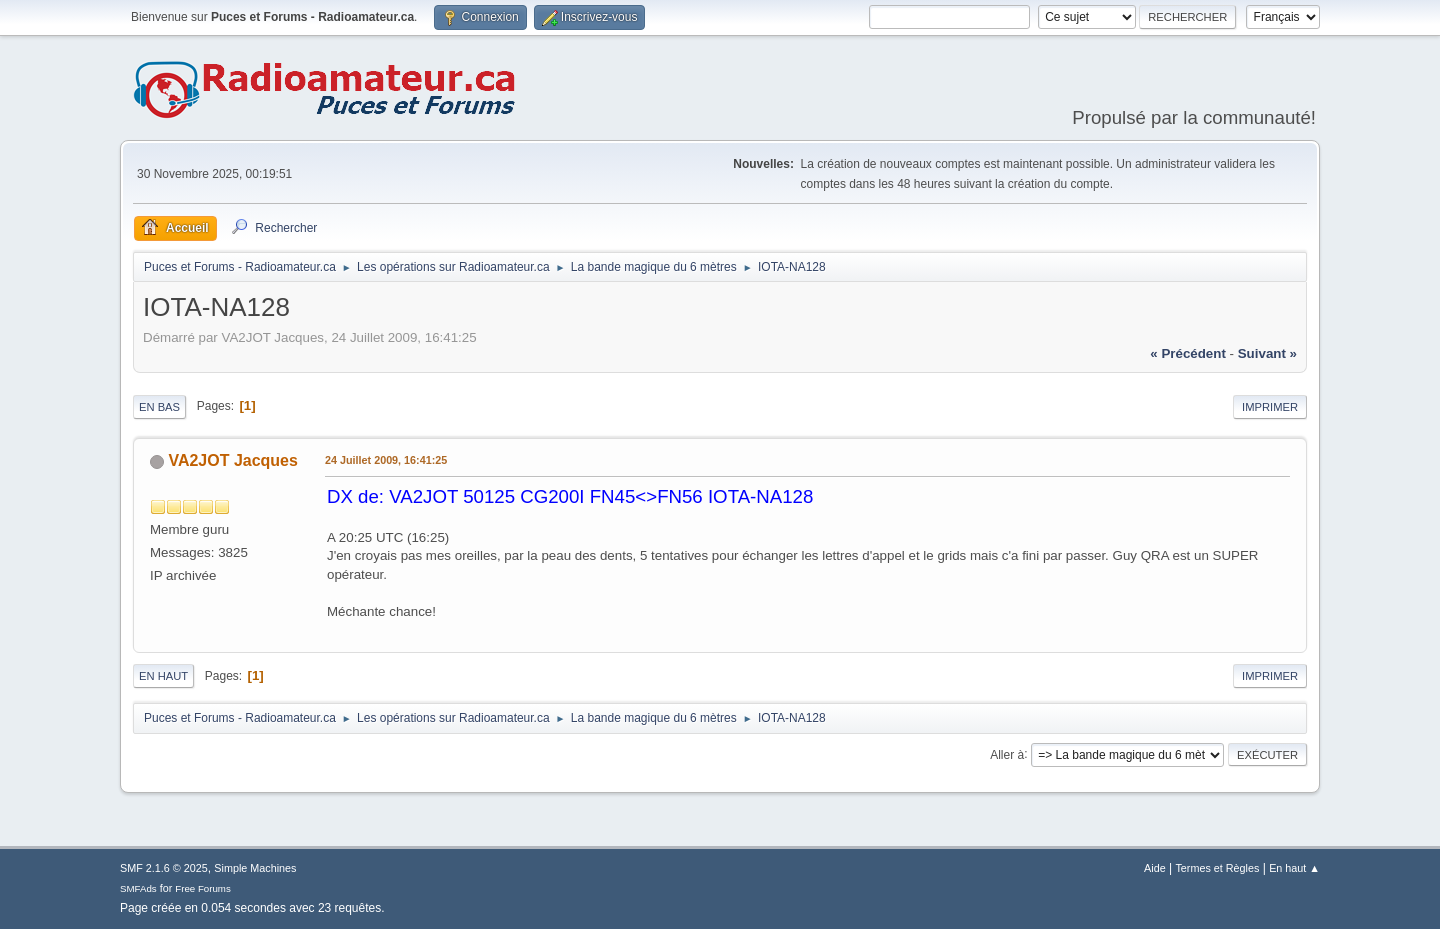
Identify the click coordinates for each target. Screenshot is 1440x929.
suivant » (1267, 353)
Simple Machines (255, 868)
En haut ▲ (1294, 868)
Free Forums (203, 888)
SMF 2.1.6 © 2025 (164, 868)
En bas (159, 407)
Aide (1155, 868)
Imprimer (1270, 407)
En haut (163, 676)
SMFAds (138, 888)
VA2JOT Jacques (232, 460)
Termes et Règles (1217, 868)
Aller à (1007, 754)
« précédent (1188, 353)
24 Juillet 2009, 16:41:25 (386, 460)
